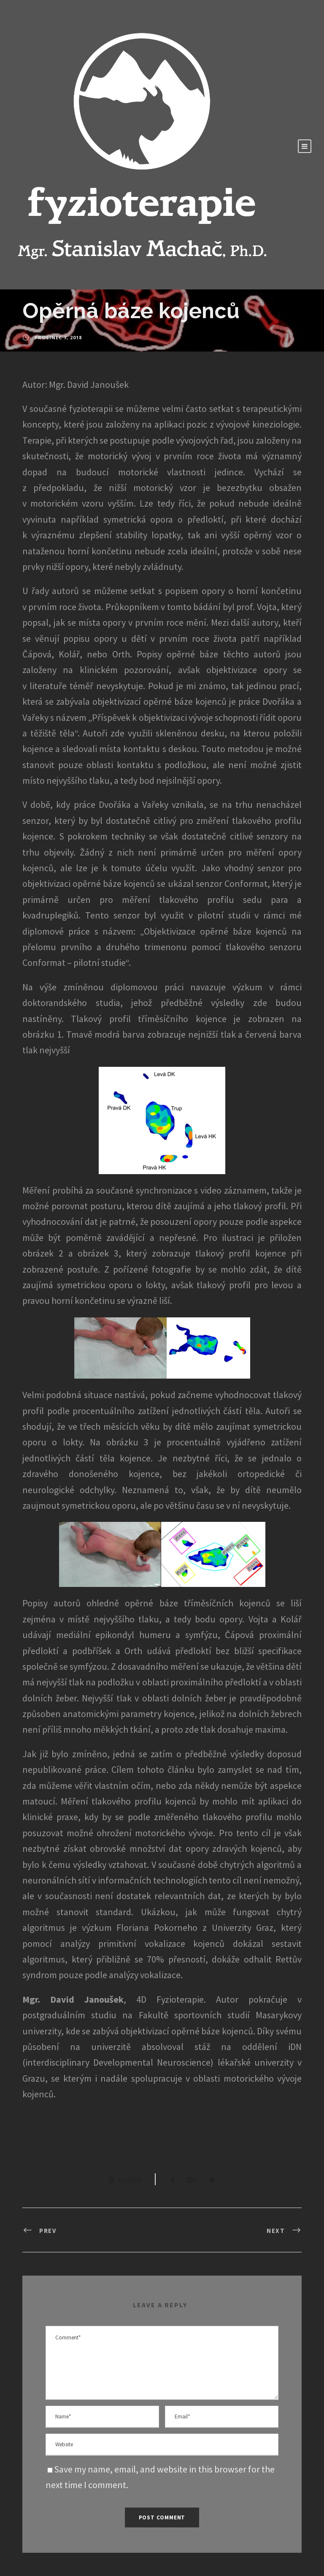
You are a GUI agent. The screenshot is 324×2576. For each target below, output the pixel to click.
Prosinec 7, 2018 (58, 337)
